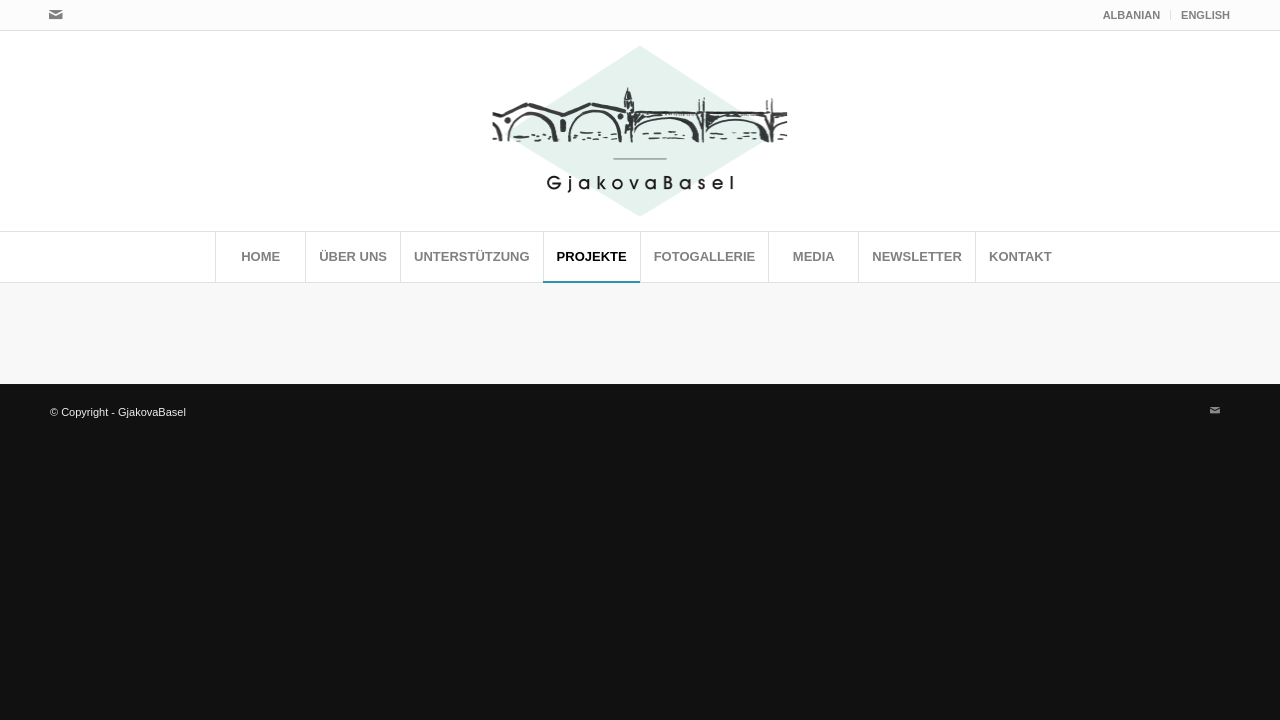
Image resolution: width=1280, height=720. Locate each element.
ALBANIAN (1131, 15)
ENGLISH (1205, 15)
